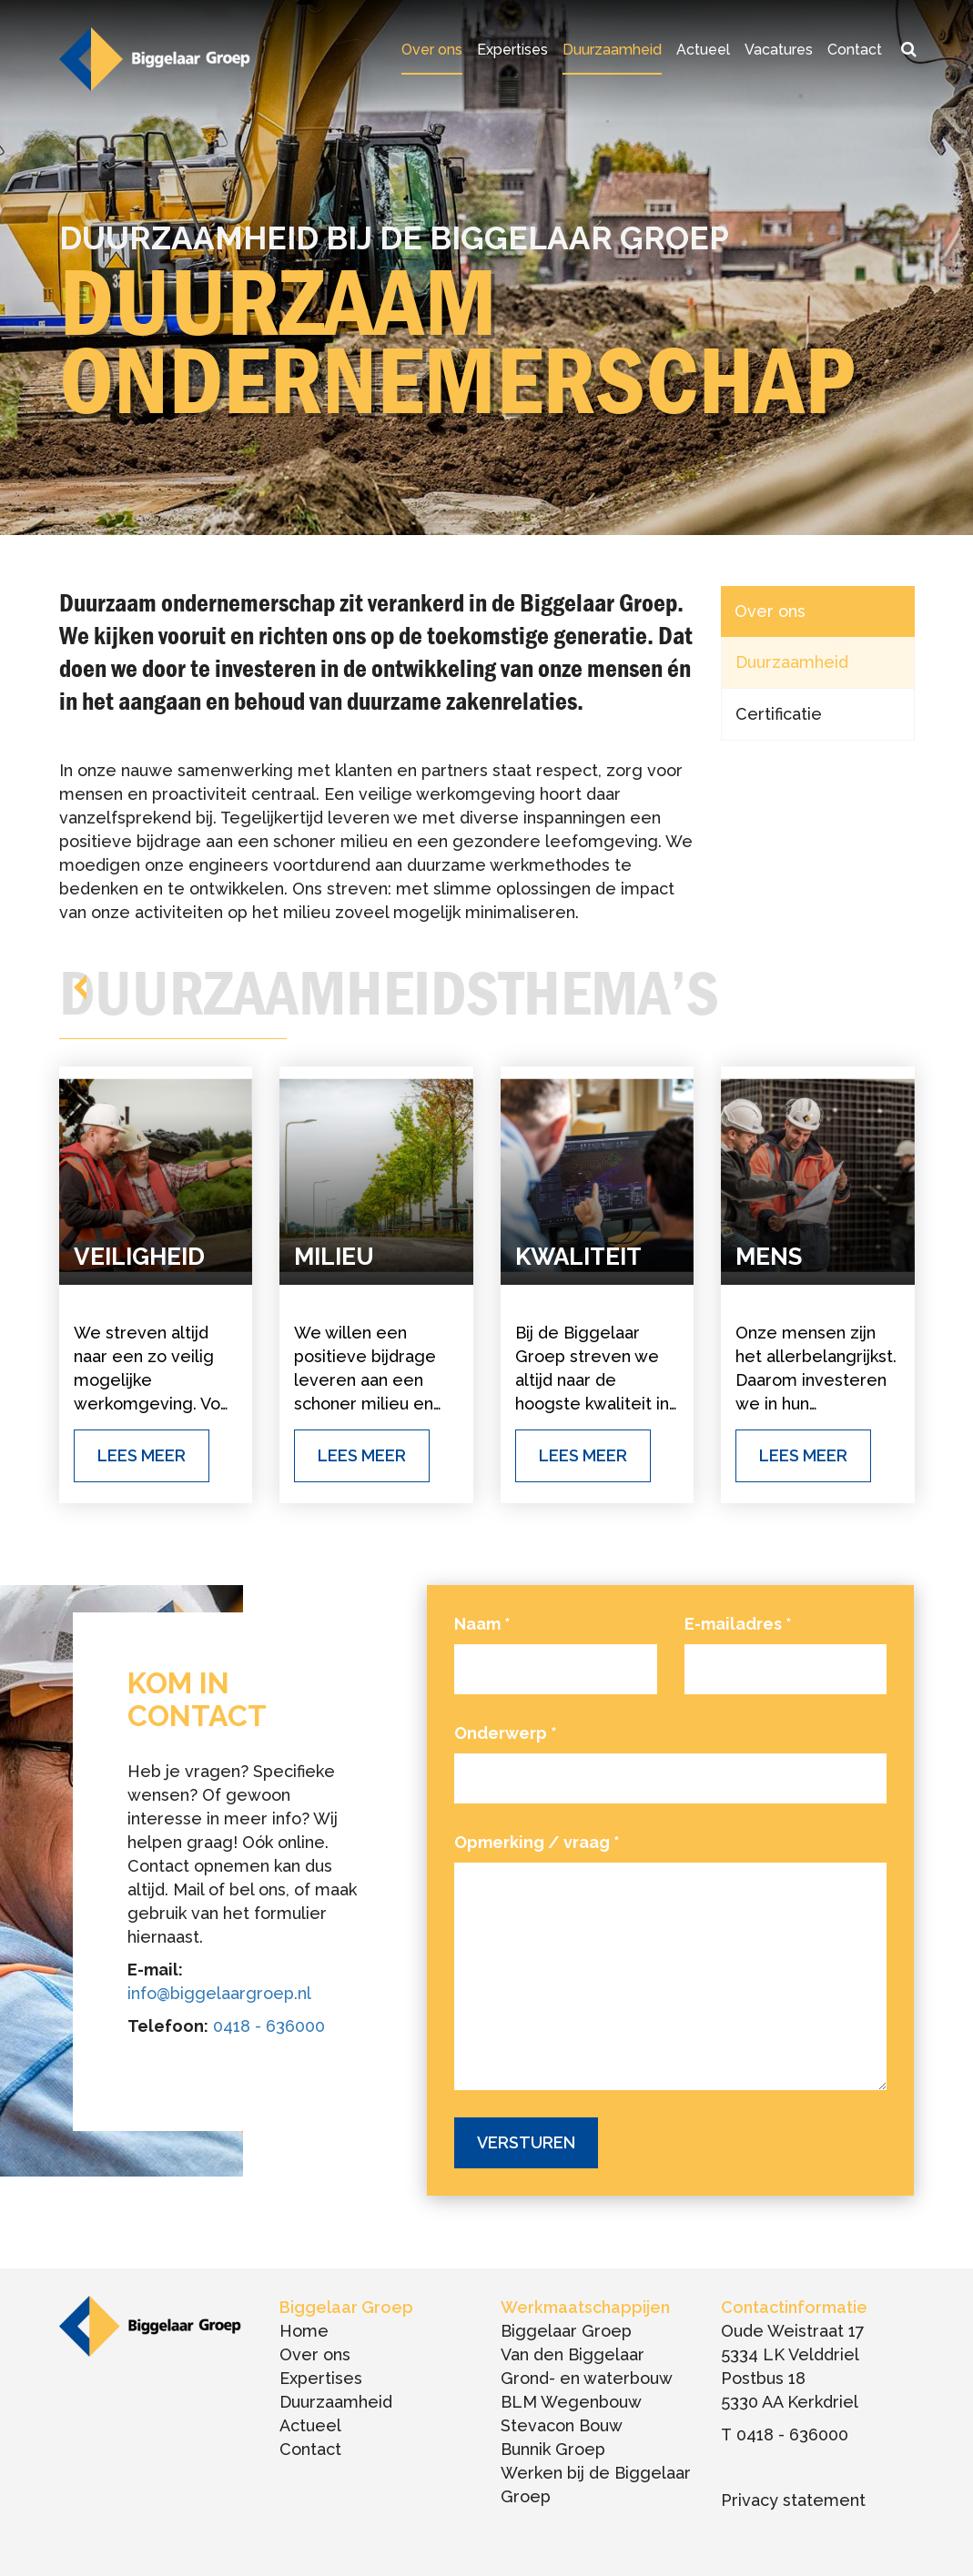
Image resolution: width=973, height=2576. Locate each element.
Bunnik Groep (553, 2449)
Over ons (431, 49)
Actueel (703, 49)
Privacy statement (793, 2500)
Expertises (512, 49)
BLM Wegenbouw (571, 2401)
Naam (482, 1623)
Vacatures (779, 49)
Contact (854, 49)
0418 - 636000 (269, 2026)
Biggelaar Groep (566, 2330)
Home (304, 2330)
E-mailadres (738, 1623)
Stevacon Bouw (562, 2425)
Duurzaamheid (612, 49)
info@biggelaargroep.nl (219, 1993)
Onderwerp (505, 1733)
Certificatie (778, 713)
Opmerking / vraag (537, 1842)
